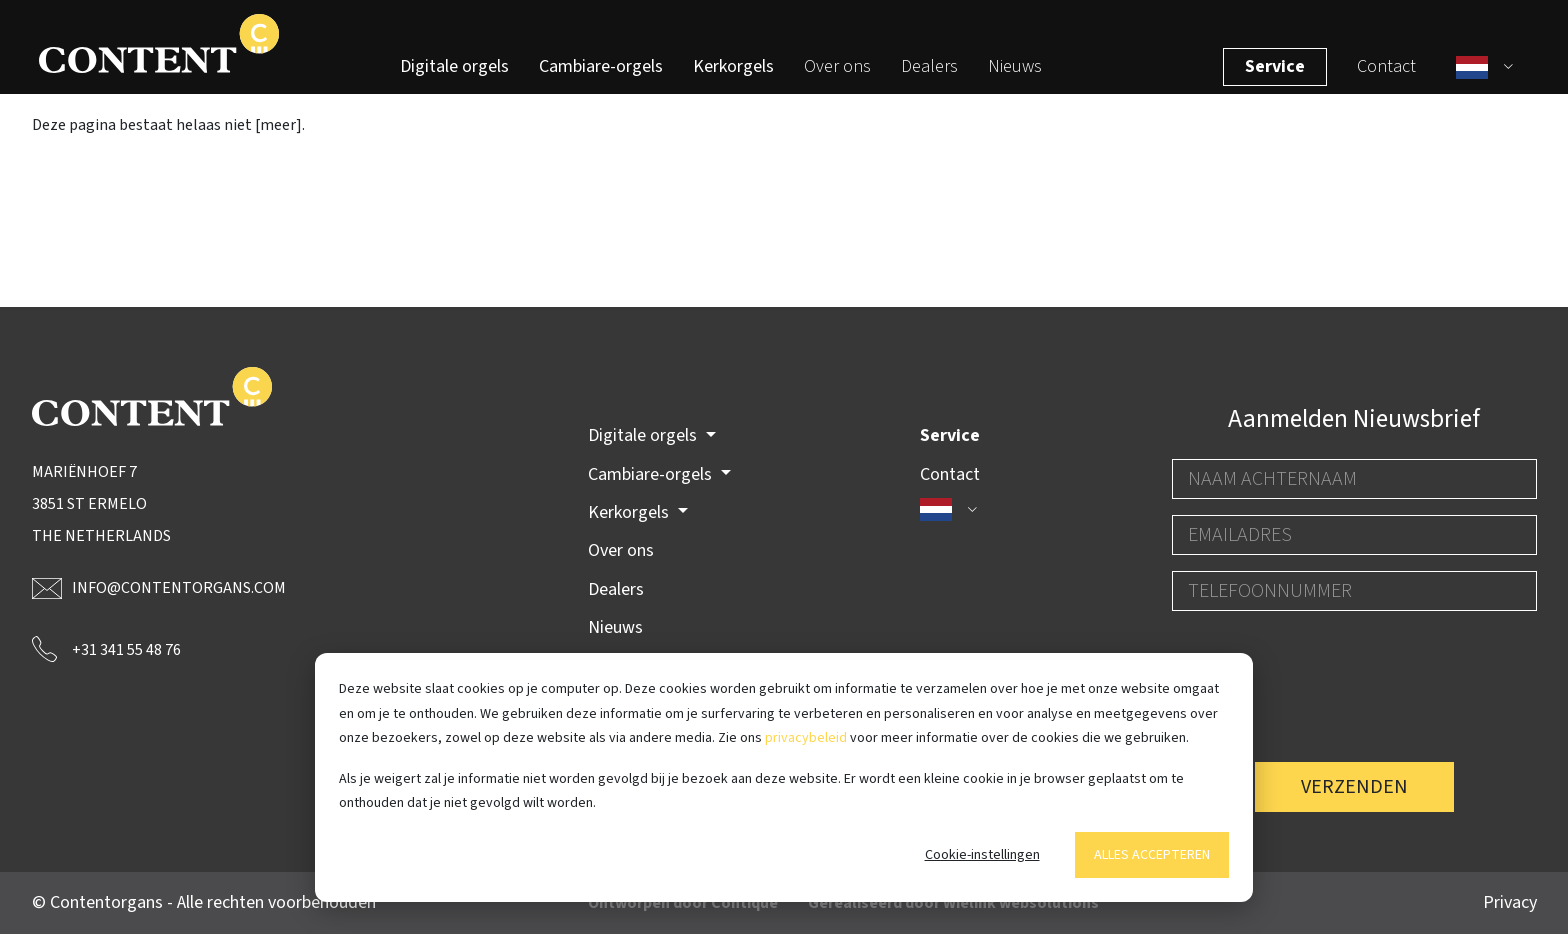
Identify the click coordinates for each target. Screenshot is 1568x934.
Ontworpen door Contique (683, 903)
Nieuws (1015, 75)
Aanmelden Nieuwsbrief (1354, 419)
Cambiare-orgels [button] (652, 474)
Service (1281, 75)
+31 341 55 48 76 (106, 648)
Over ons (837, 75)
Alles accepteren (1152, 855)
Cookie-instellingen (982, 855)
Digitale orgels (454, 75)
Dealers (929, 75)
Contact (1392, 75)
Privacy (1510, 902)
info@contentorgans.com (159, 588)
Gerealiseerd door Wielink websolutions (953, 903)
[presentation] (1324, 666)
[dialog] (784, 777)
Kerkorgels (733, 75)
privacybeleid (806, 738)
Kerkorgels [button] (630, 512)
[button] (1492, 76)
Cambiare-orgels (601, 75)
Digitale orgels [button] (644, 436)
